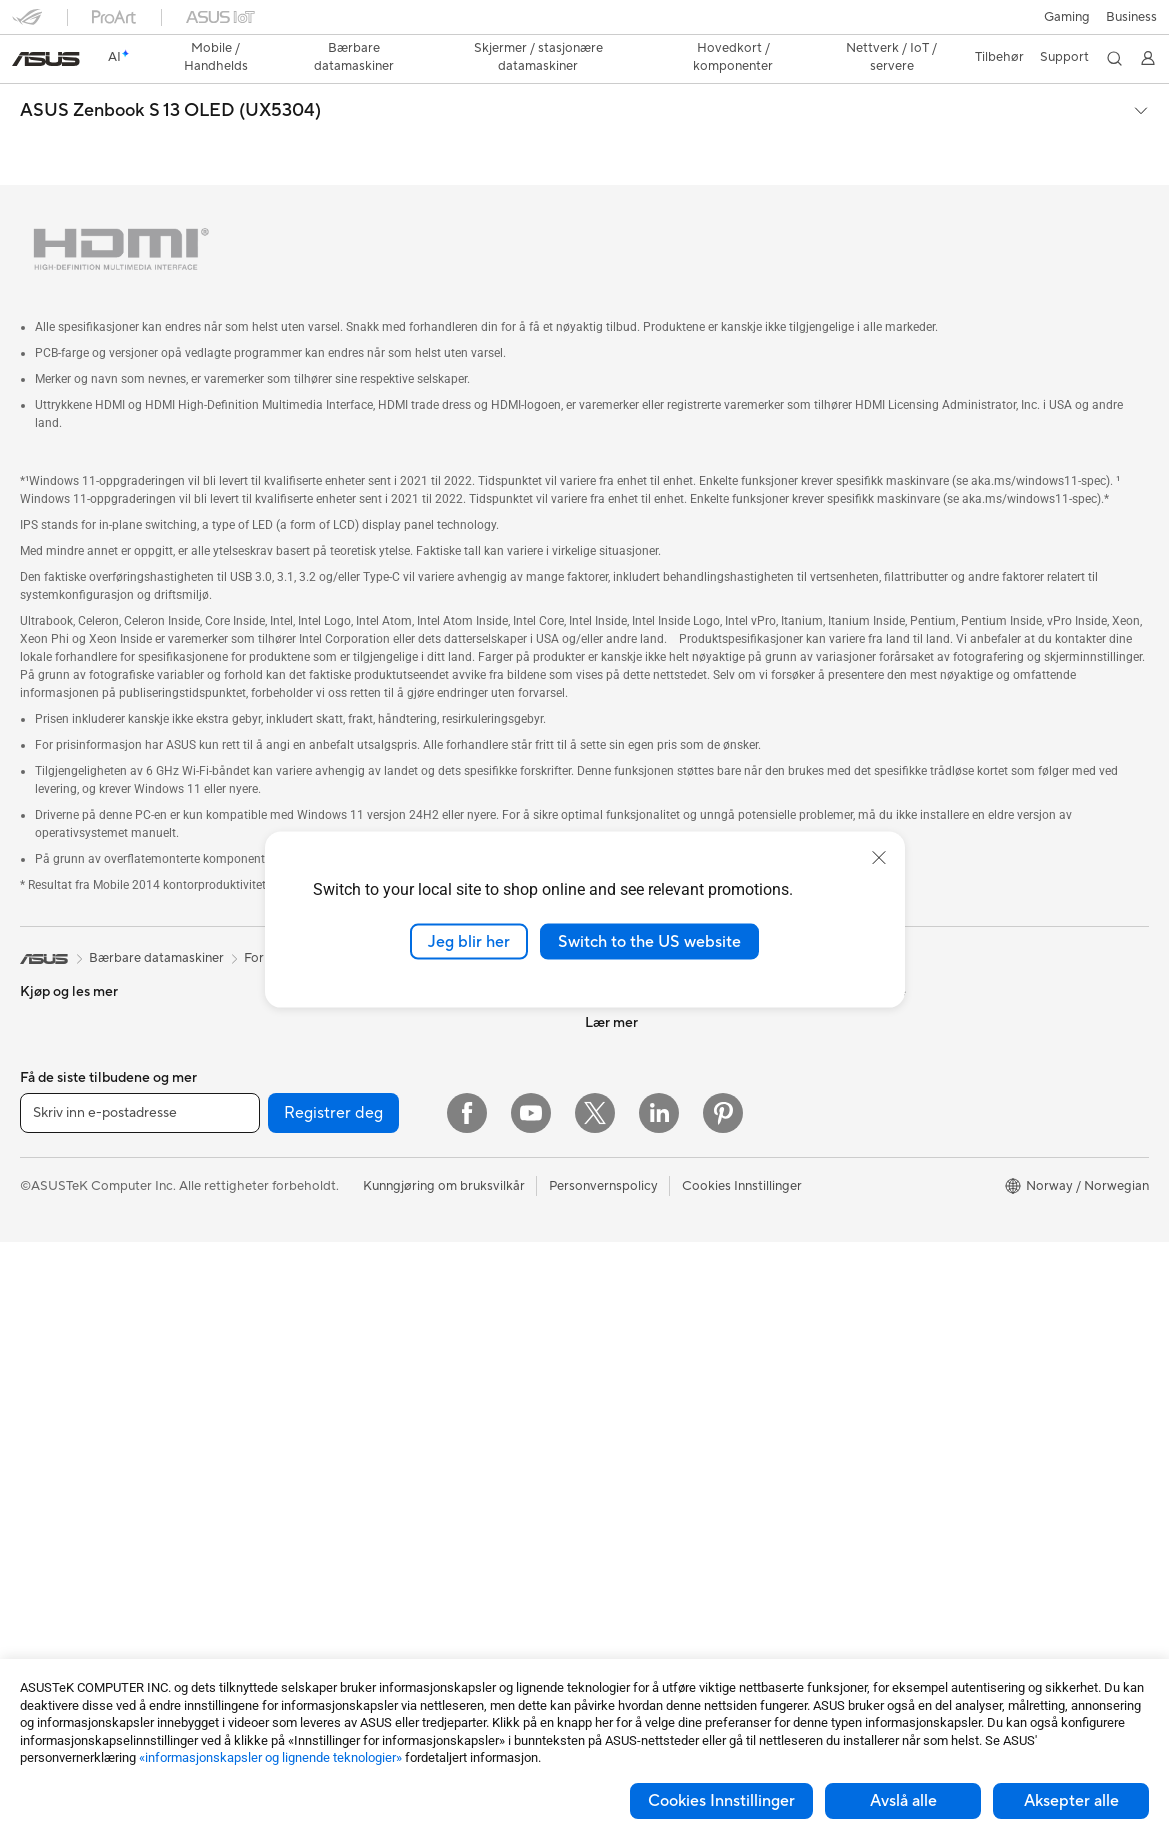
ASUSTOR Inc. (628, 1091)
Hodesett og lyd (346, 1453)
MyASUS (612, 1422)
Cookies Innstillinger (721, 1801)
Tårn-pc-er (51, 1334)
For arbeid (50, 1123)
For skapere (55, 1153)
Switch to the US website (649, 941)
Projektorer (54, 1484)
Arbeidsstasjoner (70, 1454)
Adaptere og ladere (355, 1573)
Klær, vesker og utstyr (362, 1513)
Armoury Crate (911, 1212)
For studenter (60, 1183)
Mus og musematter (357, 1423)
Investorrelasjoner (638, 1031)
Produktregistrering (643, 1272)
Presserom (616, 1061)
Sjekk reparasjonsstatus (655, 1212)
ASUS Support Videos (650, 1392)
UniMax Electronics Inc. (654, 1151)
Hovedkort (52, 1605)
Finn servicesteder (639, 1242)
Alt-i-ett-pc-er (62, 1304)
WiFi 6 (316, 1182)
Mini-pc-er (51, 1394)
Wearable (48, 1544)
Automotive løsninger (930, 1122)
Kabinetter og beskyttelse (374, 1543)
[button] (27, 24)
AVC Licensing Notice (931, 1152)
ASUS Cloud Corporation (660, 1121)
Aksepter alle (1071, 1801)
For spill (43, 1093)
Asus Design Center (925, 1062)
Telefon (41, 972)
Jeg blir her (469, 941)
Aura (881, 1242)
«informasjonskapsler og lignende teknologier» (270, 1757)
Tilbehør (44, 1002)
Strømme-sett (339, 1483)
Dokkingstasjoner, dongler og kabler (405, 1603)
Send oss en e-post (641, 1302)
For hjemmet (57, 1063)
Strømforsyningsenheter (370, 1031)
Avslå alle (903, 1801)
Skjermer (46, 1274)
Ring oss (610, 1332)
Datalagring (333, 1091)
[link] (584, 24)
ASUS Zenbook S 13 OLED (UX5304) (170, 76)
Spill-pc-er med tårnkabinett (103, 1364)
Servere (321, 1332)
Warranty (47, 1514)
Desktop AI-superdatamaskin (384, 1302)
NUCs (38, 1424)
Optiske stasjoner (350, 1061)
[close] (879, 857)
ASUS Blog (900, 1182)
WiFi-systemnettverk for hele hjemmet (411, 1242)
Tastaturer (328, 1393)
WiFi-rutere (332, 1212)
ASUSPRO (898, 1092)
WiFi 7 (316, 1152)
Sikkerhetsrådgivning (648, 1362)
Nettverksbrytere (349, 1272)
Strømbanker (337, 1633)
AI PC (884, 1032)
